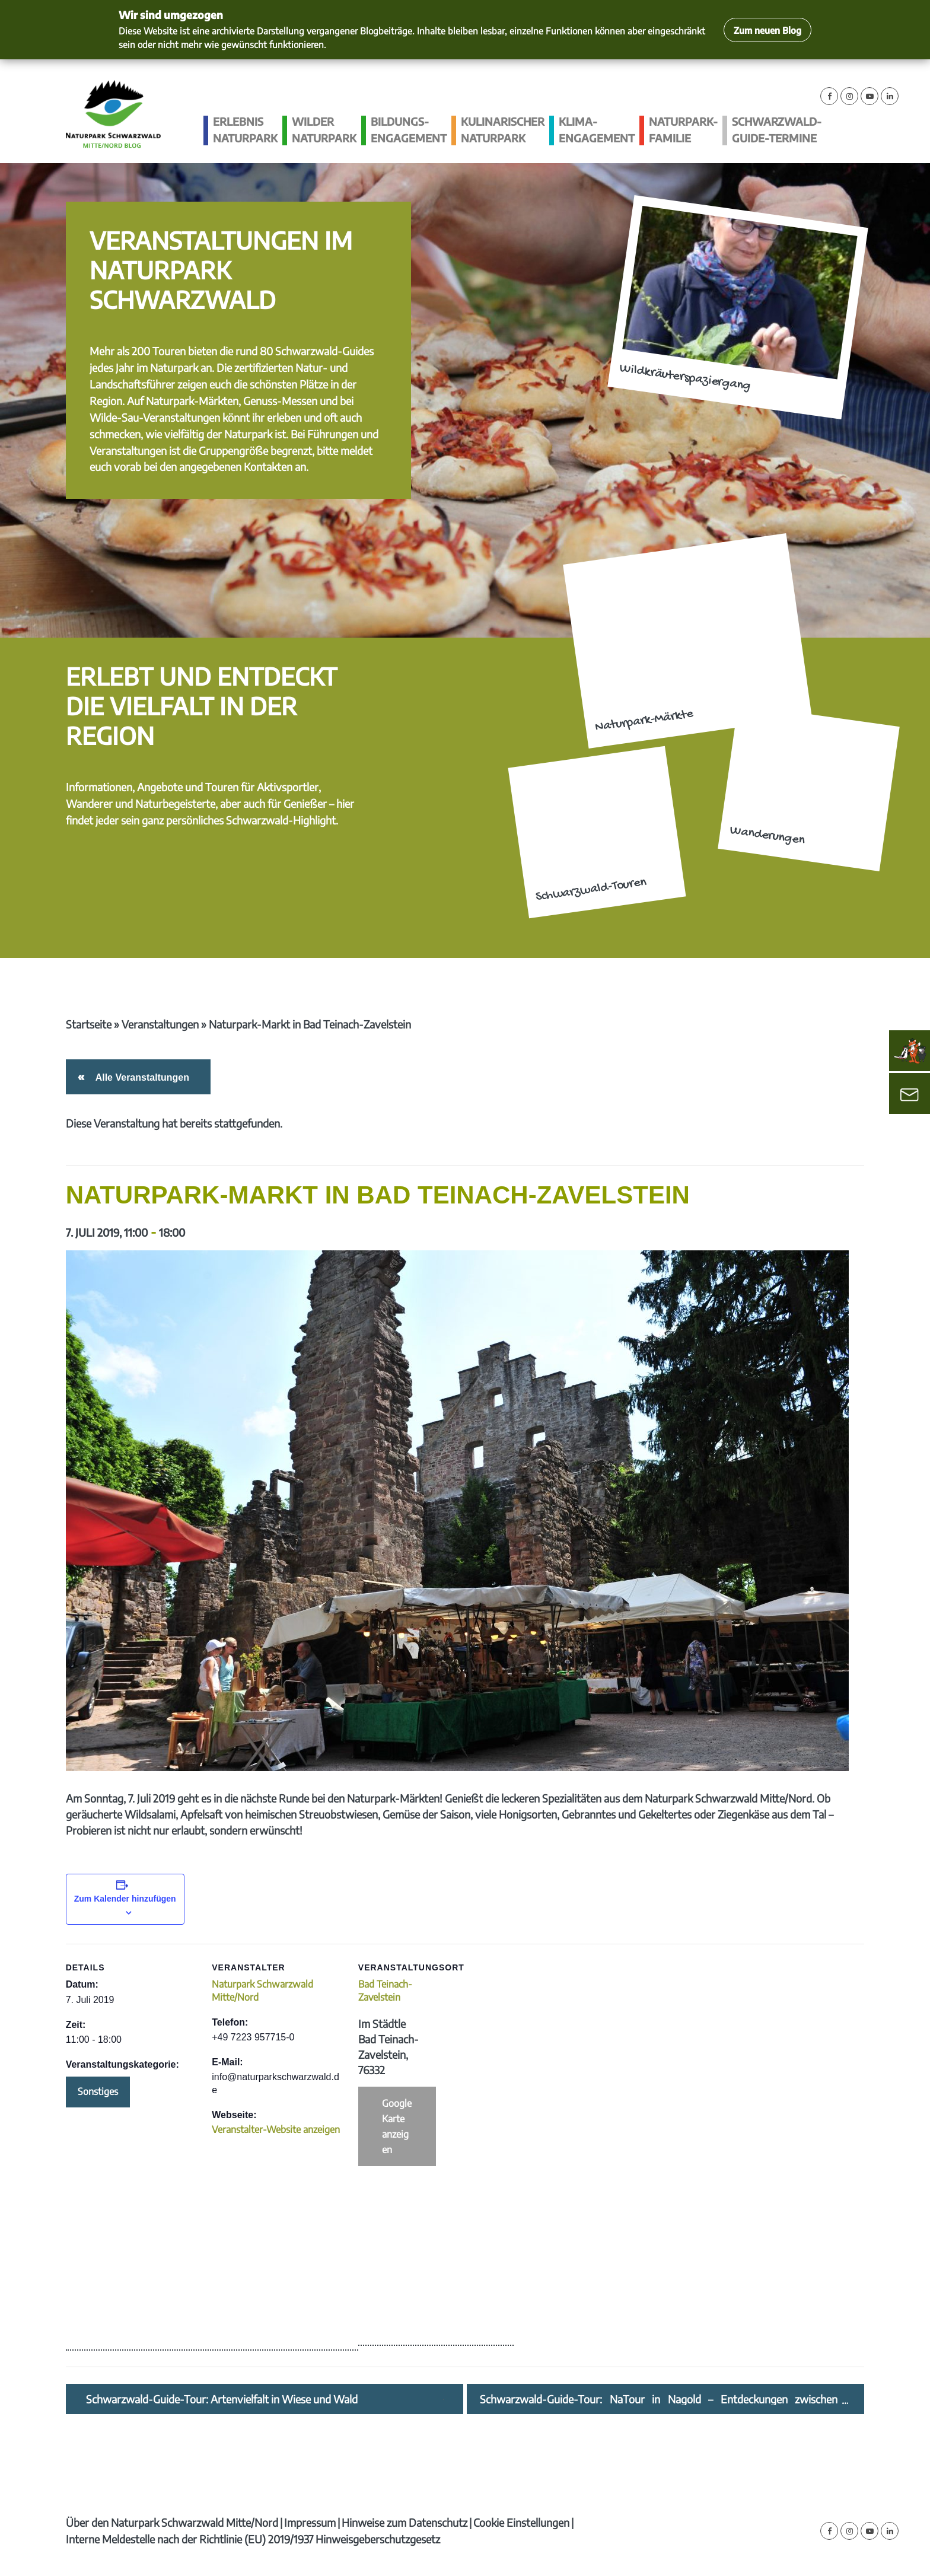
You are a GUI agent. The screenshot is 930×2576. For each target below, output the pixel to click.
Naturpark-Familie (683, 129)
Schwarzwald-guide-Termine (776, 129)
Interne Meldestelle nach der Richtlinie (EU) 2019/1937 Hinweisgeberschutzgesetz (253, 2539)
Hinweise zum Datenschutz (404, 2522)
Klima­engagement (597, 129)
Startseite (89, 1024)
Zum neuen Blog (767, 30)
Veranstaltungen (160, 1024)
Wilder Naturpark (324, 129)
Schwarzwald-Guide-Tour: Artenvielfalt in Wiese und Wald (222, 2399)
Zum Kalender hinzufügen (125, 1898)
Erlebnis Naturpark (245, 129)
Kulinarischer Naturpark (502, 129)
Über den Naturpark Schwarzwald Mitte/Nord (172, 2522)
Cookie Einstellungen (521, 2522)
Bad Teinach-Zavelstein (385, 1990)
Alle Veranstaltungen (140, 1077)
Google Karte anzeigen (397, 2126)
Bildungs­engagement (409, 129)
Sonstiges (98, 2091)
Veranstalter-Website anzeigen (276, 2129)
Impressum (310, 2522)
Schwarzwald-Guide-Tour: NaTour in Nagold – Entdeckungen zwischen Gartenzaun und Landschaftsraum (658, 2399)
